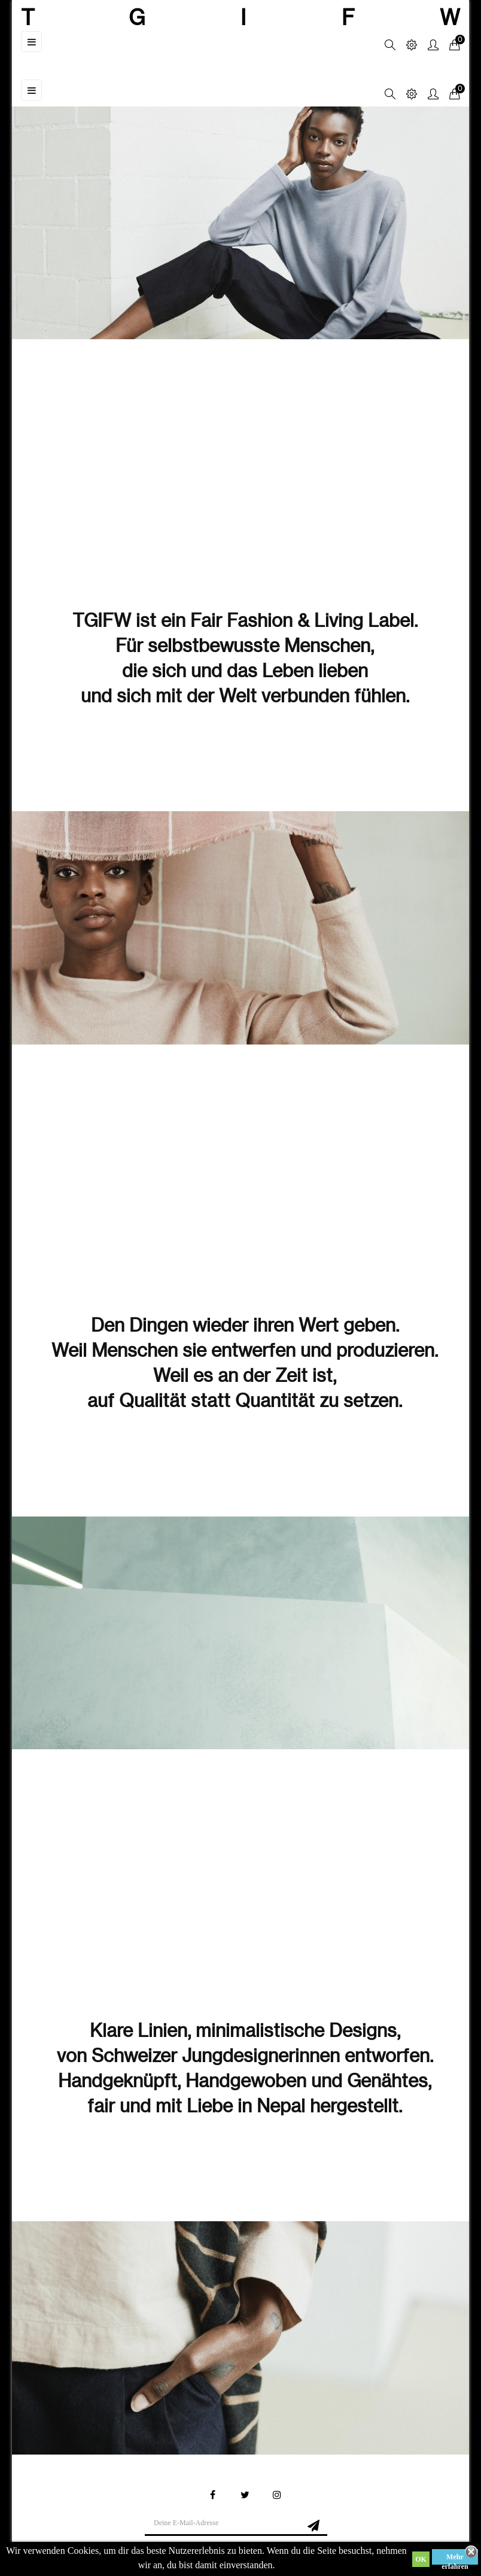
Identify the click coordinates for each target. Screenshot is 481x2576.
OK (421, 2559)
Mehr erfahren (455, 2559)
